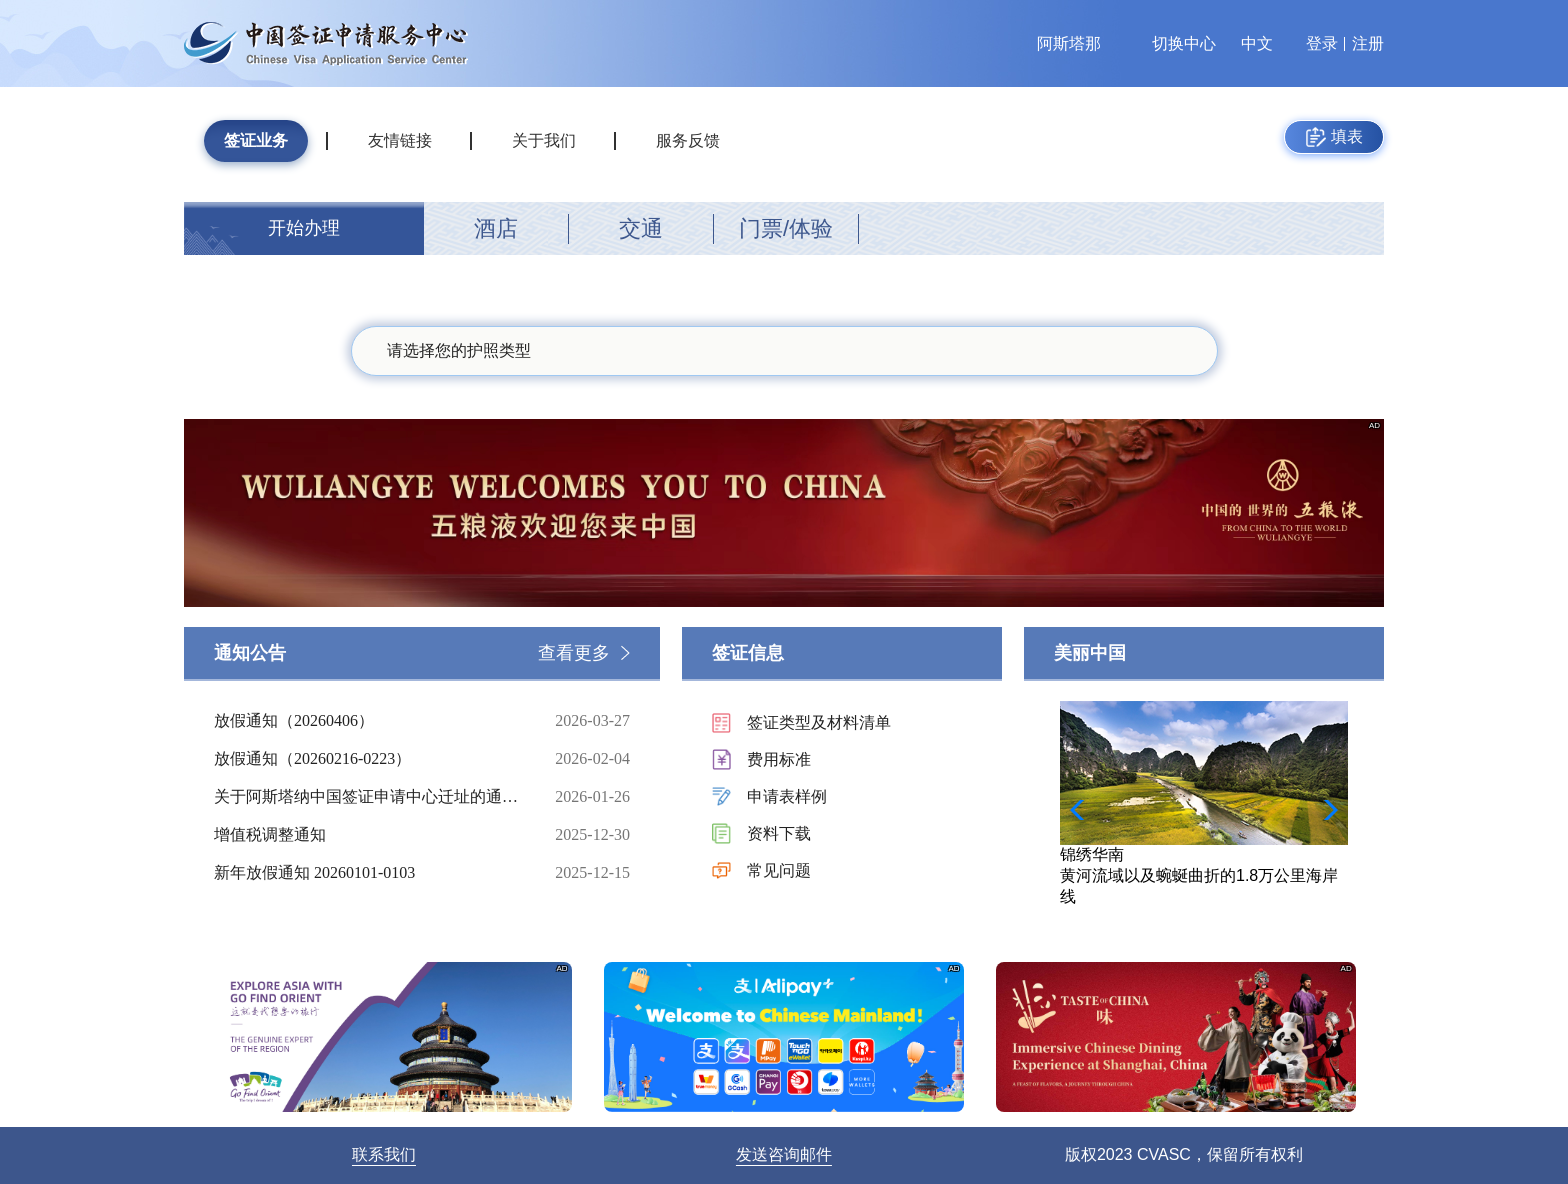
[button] (1324, 810)
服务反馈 (688, 140)
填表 (1334, 137)
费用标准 (779, 759)
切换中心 (1184, 43)
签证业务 (256, 140)
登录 (1322, 43)
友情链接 (400, 140)
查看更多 (574, 653)
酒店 (496, 228)
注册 (1368, 43)
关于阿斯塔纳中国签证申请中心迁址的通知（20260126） (369, 797)
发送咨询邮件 (784, 1154)
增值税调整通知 (369, 835)
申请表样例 (787, 796)
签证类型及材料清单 (819, 722)
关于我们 (544, 140)
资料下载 (779, 833)
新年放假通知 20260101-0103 (369, 873)
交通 (641, 228)
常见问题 (779, 870)
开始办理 (304, 228)
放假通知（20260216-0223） (369, 759)
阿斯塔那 (1069, 43)
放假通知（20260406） (369, 721)
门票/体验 (786, 228)
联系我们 (384, 1154)
